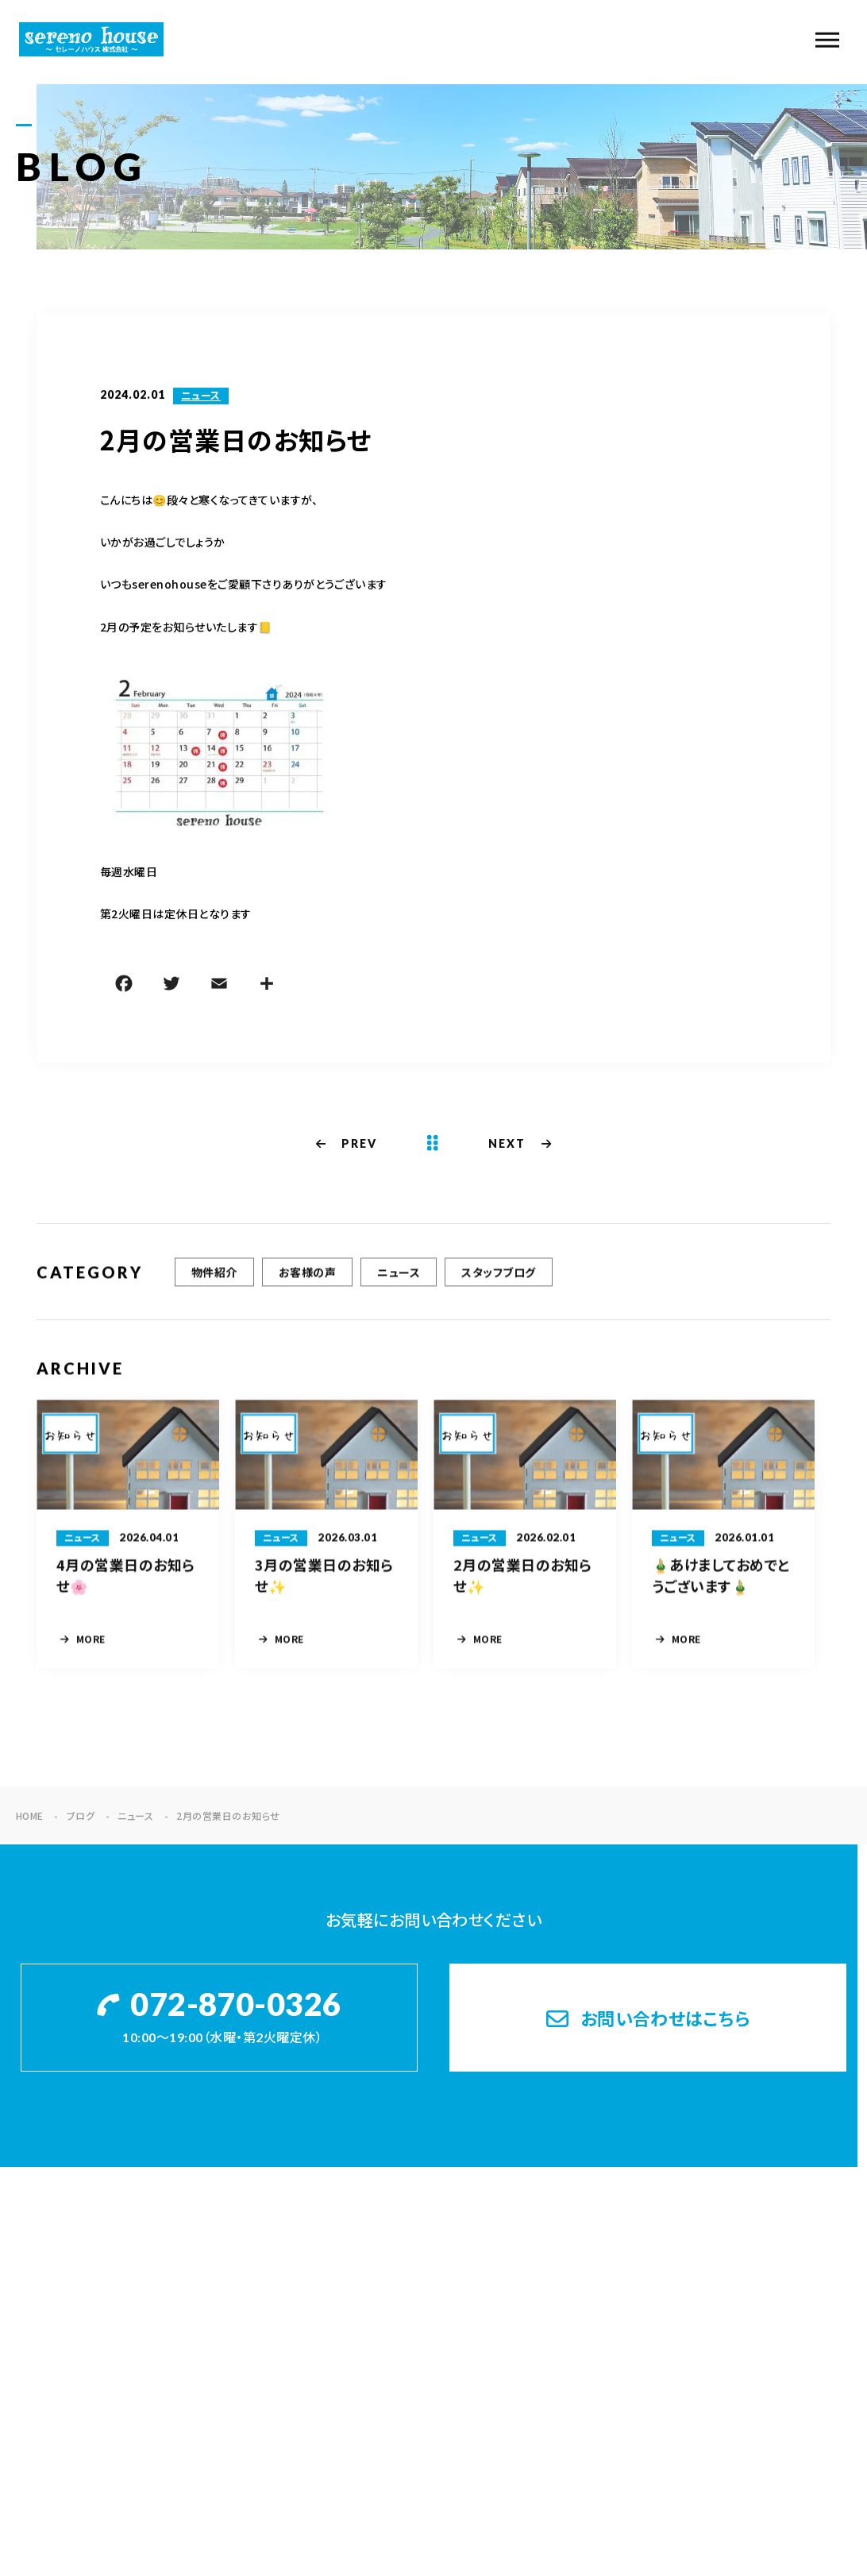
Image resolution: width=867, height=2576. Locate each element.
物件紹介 (214, 1280)
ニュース (201, 397)
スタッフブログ (498, 1280)
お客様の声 (307, 1280)
